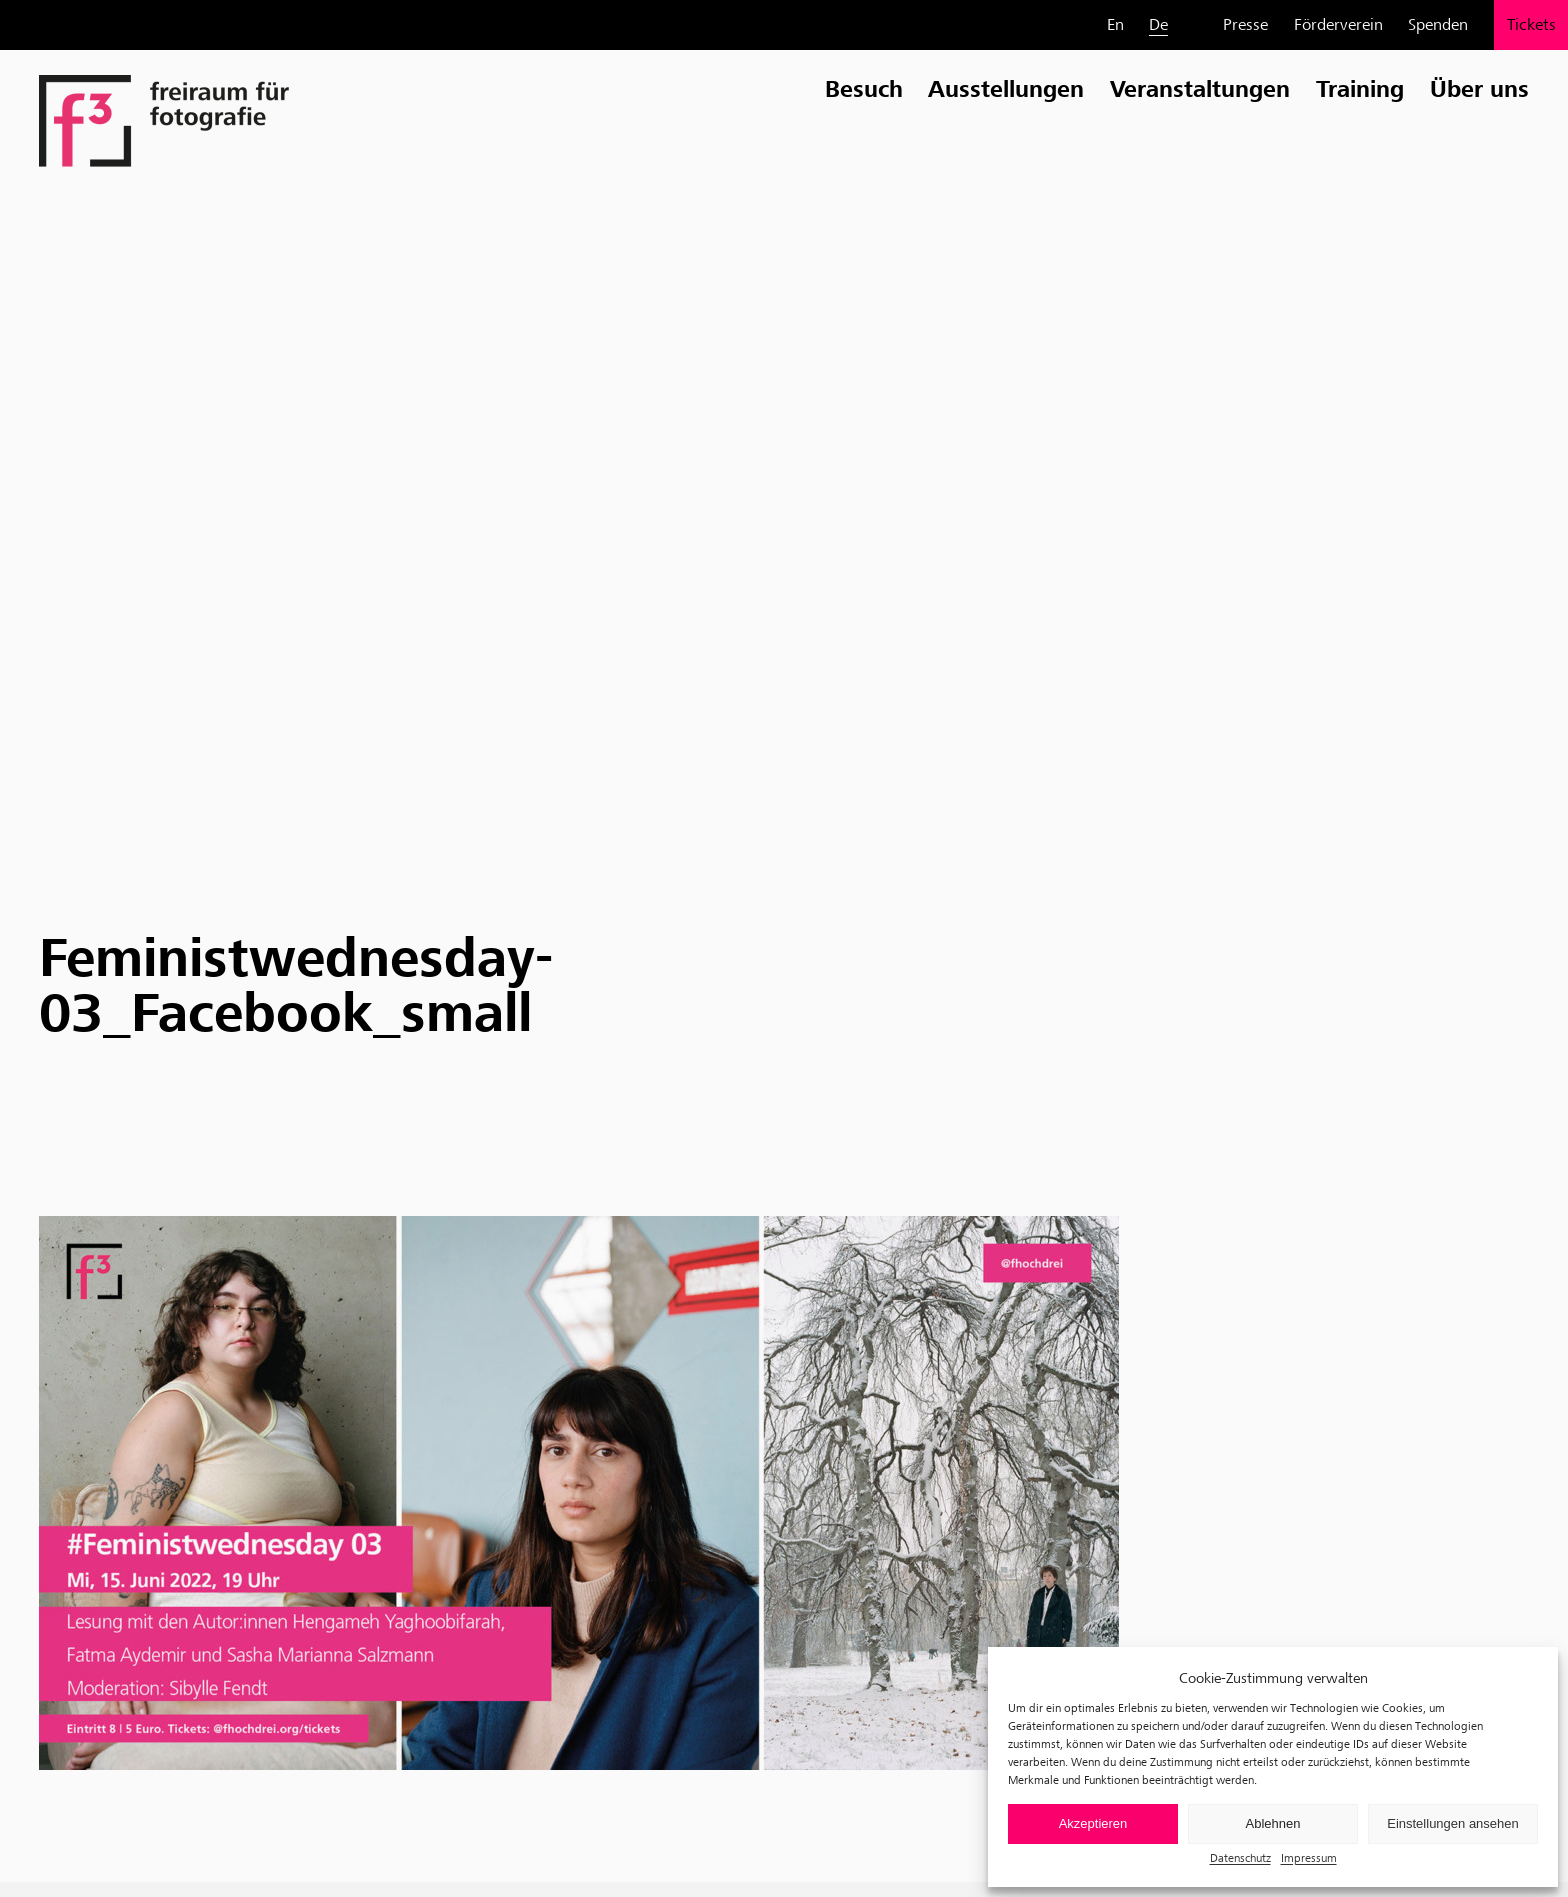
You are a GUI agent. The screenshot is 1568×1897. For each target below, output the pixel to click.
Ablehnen (1273, 1823)
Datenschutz (1240, 1857)
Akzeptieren (1093, 1823)
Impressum (1309, 1857)
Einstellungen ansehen (1453, 1823)
